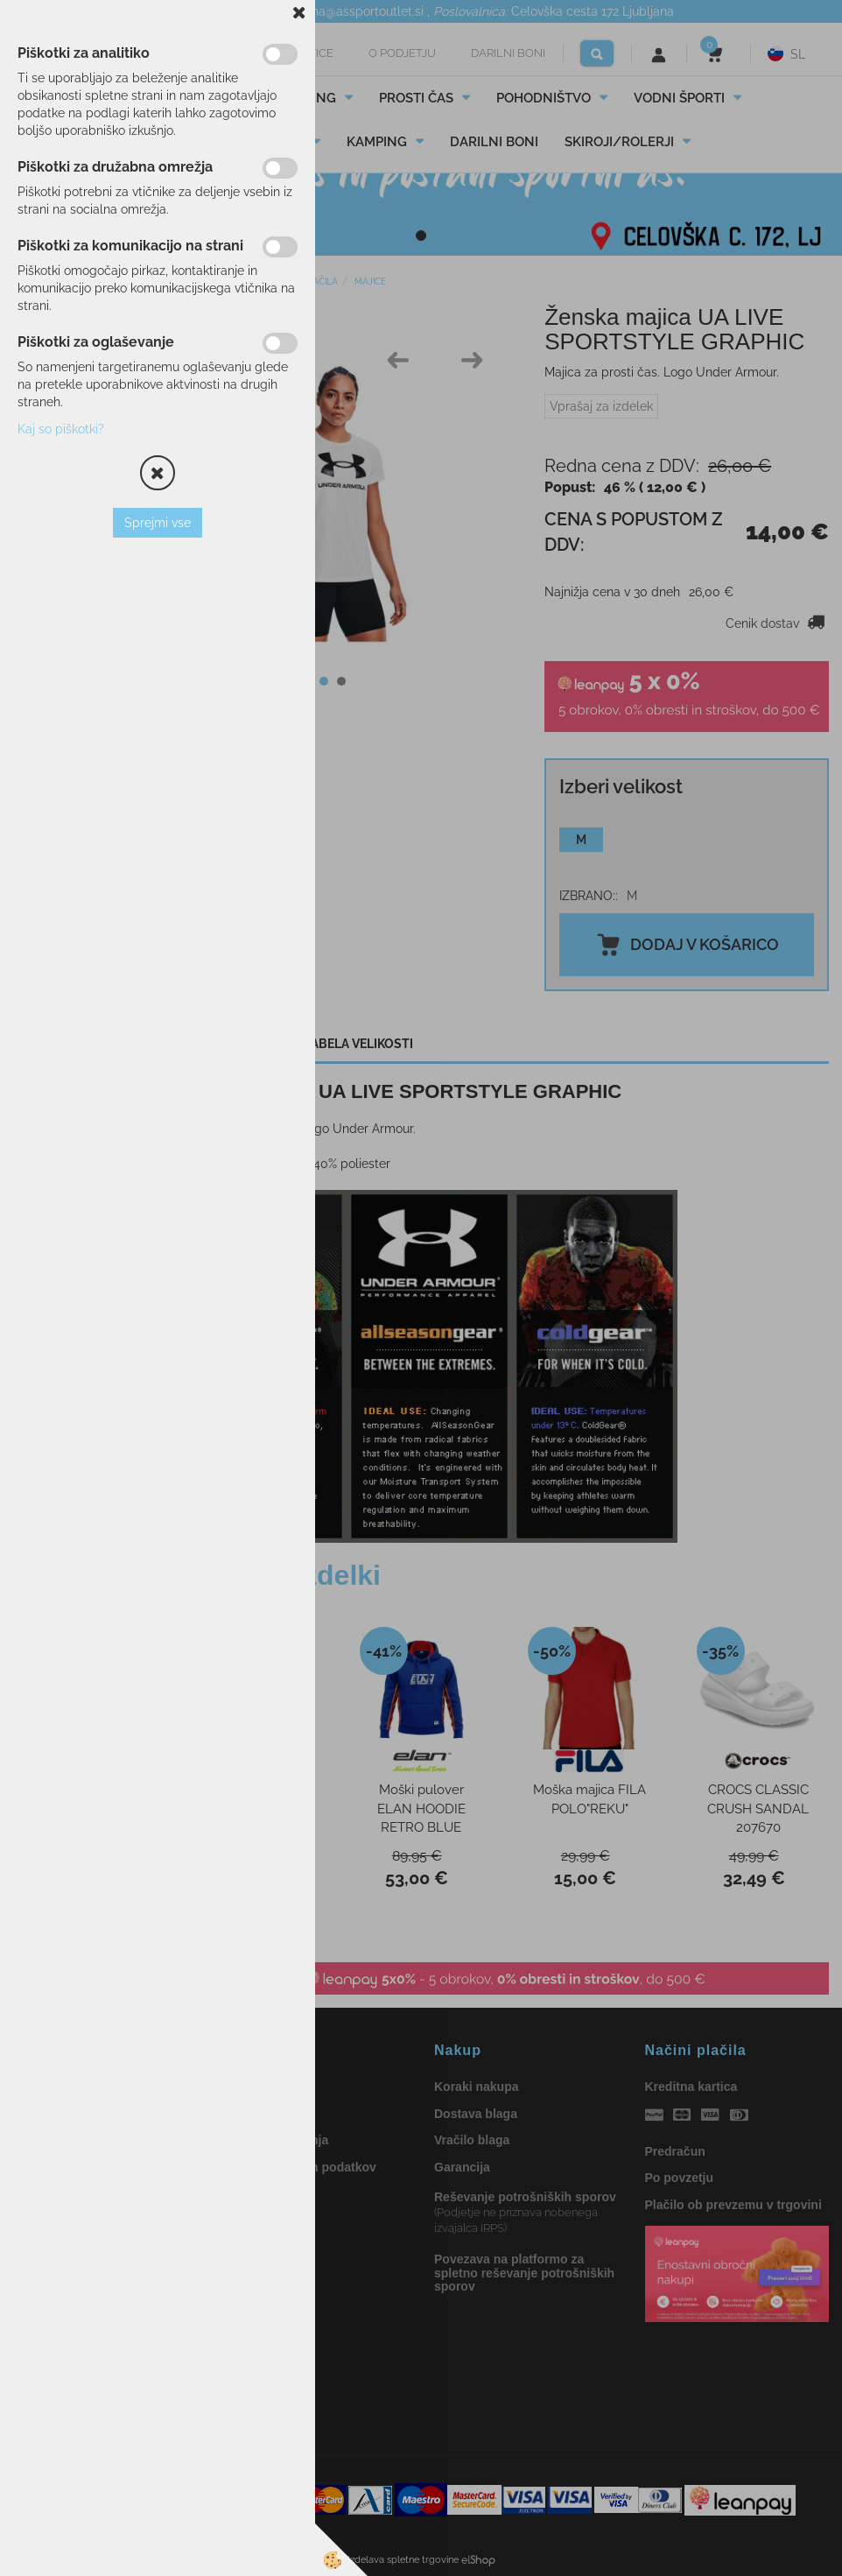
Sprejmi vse (157, 523)
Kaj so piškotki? (61, 429)
